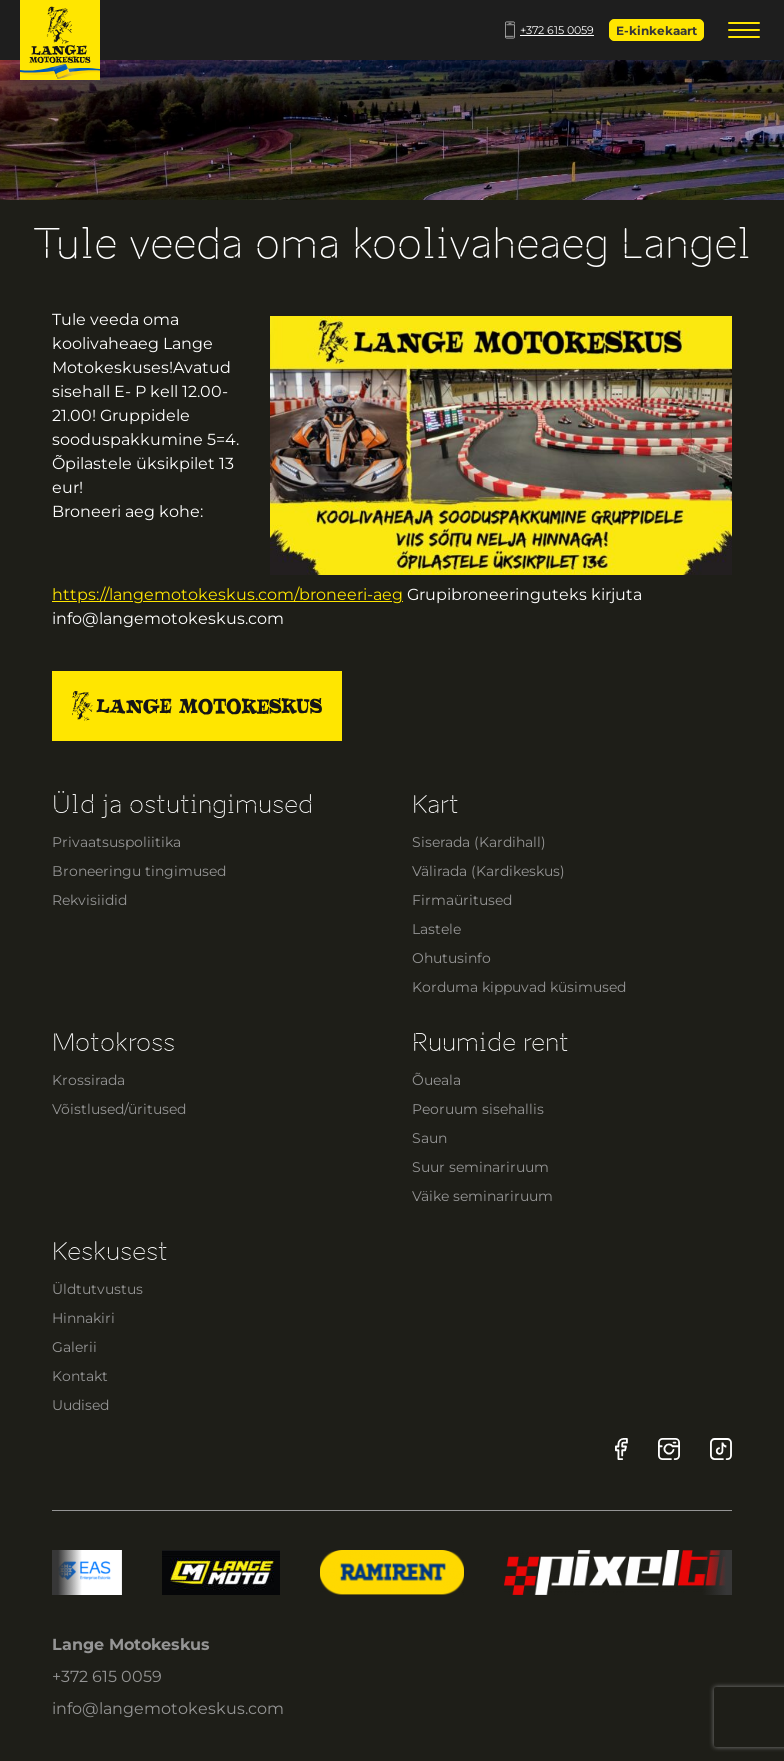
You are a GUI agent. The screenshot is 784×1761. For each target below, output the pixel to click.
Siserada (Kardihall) (479, 842)
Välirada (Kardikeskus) (488, 871)
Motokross (113, 1042)
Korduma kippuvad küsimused (519, 987)
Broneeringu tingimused (139, 871)
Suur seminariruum (480, 1167)
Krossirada (88, 1080)
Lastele (436, 929)
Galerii (74, 1347)
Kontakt (80, 1376)
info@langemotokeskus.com (168, 1708)
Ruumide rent (490, 1042)
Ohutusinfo (451, 958)
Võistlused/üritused (119, 1109)
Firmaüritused (462, 900)
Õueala (436, 1080)
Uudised (80, 1405)
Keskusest (110, 1251)
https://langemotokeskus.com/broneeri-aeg (227, 594)
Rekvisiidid (89, 900)
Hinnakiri (83, 1318)
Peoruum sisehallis (478, 1109)
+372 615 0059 (549, 30)
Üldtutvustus (97, 1289)
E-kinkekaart (656, 30)
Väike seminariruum (482, 1196)
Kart (435, 804)
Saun (429, 1138)
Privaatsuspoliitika (116, 842)
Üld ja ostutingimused (182, 804)
